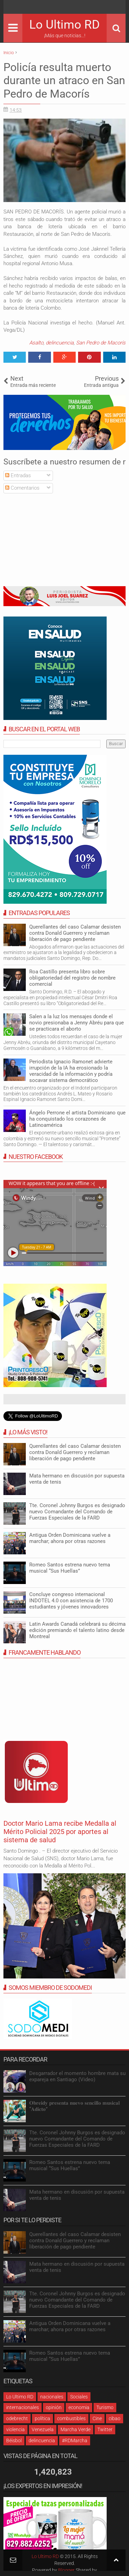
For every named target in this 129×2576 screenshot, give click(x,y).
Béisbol (14, 2440)
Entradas (18, 475)
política (42, 2418)
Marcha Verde (75, 2429)
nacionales (51, 2396)
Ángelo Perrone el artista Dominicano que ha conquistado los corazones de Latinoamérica (77, 1119)
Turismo (105, 2407)
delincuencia (60, 343)
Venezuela (43, 2429)
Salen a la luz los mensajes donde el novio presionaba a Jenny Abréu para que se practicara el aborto (76, 1022)
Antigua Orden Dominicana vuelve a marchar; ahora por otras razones (69, 1538)
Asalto (36, 343)
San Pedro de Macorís (101, 343)
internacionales (22, 2407)
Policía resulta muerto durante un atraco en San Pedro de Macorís (64, 80)
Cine (97, 2418)
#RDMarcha (74, 2440)
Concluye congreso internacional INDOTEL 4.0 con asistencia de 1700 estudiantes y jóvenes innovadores (71, 1600)
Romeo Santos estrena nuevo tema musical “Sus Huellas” (69, 1568)
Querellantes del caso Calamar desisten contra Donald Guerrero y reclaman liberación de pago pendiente (75, 933)
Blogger (66, 2570)
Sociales (79, 2396)
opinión (54, 2407)
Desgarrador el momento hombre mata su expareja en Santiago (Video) (77, 2076)
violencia (15, 2429)
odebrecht (17, 2418)
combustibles (71, 2418)
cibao (114, 2418)
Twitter (104, 2429)
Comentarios (22, 488)
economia (78, 2407)
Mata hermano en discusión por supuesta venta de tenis (77, 1479)
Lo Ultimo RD (64, 25)
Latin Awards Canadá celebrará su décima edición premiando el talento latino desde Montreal (77, 1630)
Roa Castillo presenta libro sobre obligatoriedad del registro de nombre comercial (72, 978)
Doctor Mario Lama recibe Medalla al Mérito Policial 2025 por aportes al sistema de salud (59, 1831)
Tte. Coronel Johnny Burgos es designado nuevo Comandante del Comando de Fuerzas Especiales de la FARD (77, 1511)
